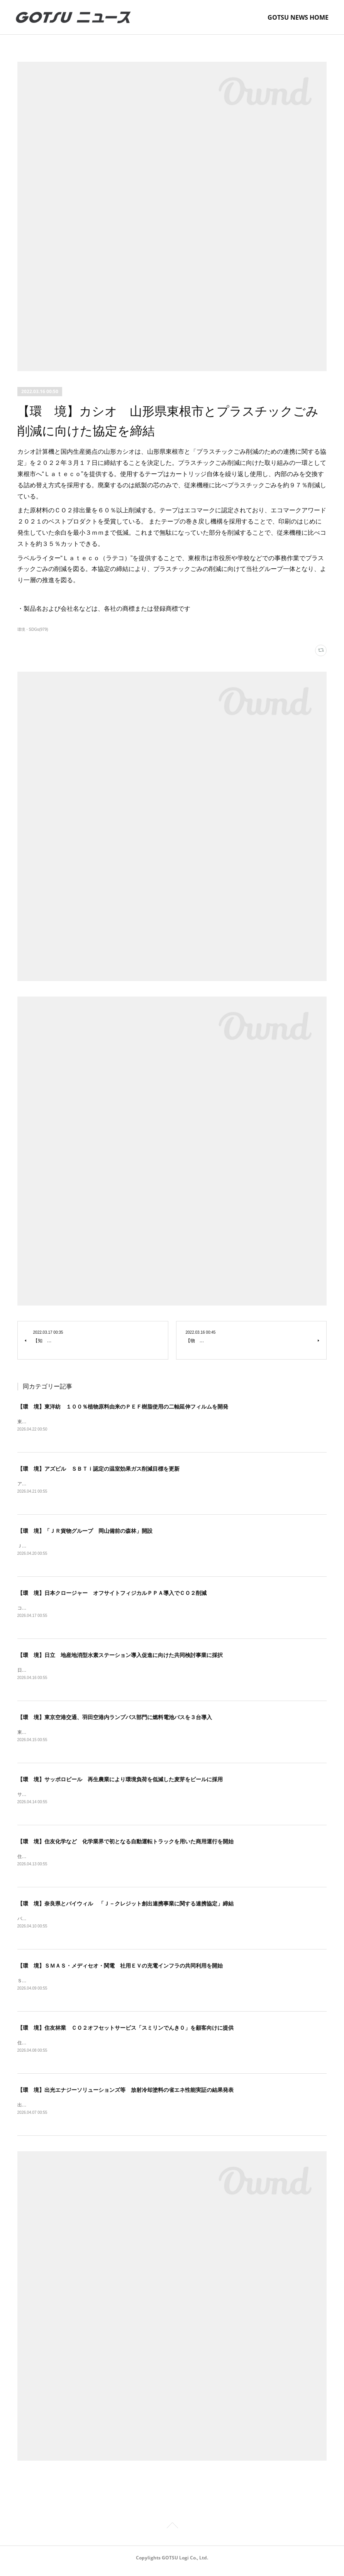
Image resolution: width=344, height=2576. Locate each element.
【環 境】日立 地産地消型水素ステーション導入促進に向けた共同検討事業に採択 (120, 1657)
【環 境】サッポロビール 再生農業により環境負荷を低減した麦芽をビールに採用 (120, 1783)
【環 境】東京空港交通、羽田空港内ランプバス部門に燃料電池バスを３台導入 (114, 1720)
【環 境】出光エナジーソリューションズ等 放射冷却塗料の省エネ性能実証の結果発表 (125, 2096)
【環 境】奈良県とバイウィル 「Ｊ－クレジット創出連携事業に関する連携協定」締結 (125, 1908)
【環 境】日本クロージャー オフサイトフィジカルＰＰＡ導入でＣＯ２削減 (112, 1595)
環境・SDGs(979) (32, 629)
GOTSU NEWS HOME (298, 17)
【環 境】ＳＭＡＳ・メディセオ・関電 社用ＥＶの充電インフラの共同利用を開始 (120, 1971)
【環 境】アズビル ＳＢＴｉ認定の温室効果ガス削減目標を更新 (98, 1469)
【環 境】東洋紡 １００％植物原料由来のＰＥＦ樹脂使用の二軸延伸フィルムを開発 (122, 1407)
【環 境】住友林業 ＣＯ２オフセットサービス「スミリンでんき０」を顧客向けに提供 (125, 2033)
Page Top (172, 2533)
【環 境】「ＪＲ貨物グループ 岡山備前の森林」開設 (85, 1532)
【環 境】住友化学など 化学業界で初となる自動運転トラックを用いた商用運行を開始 (125, 1845)
